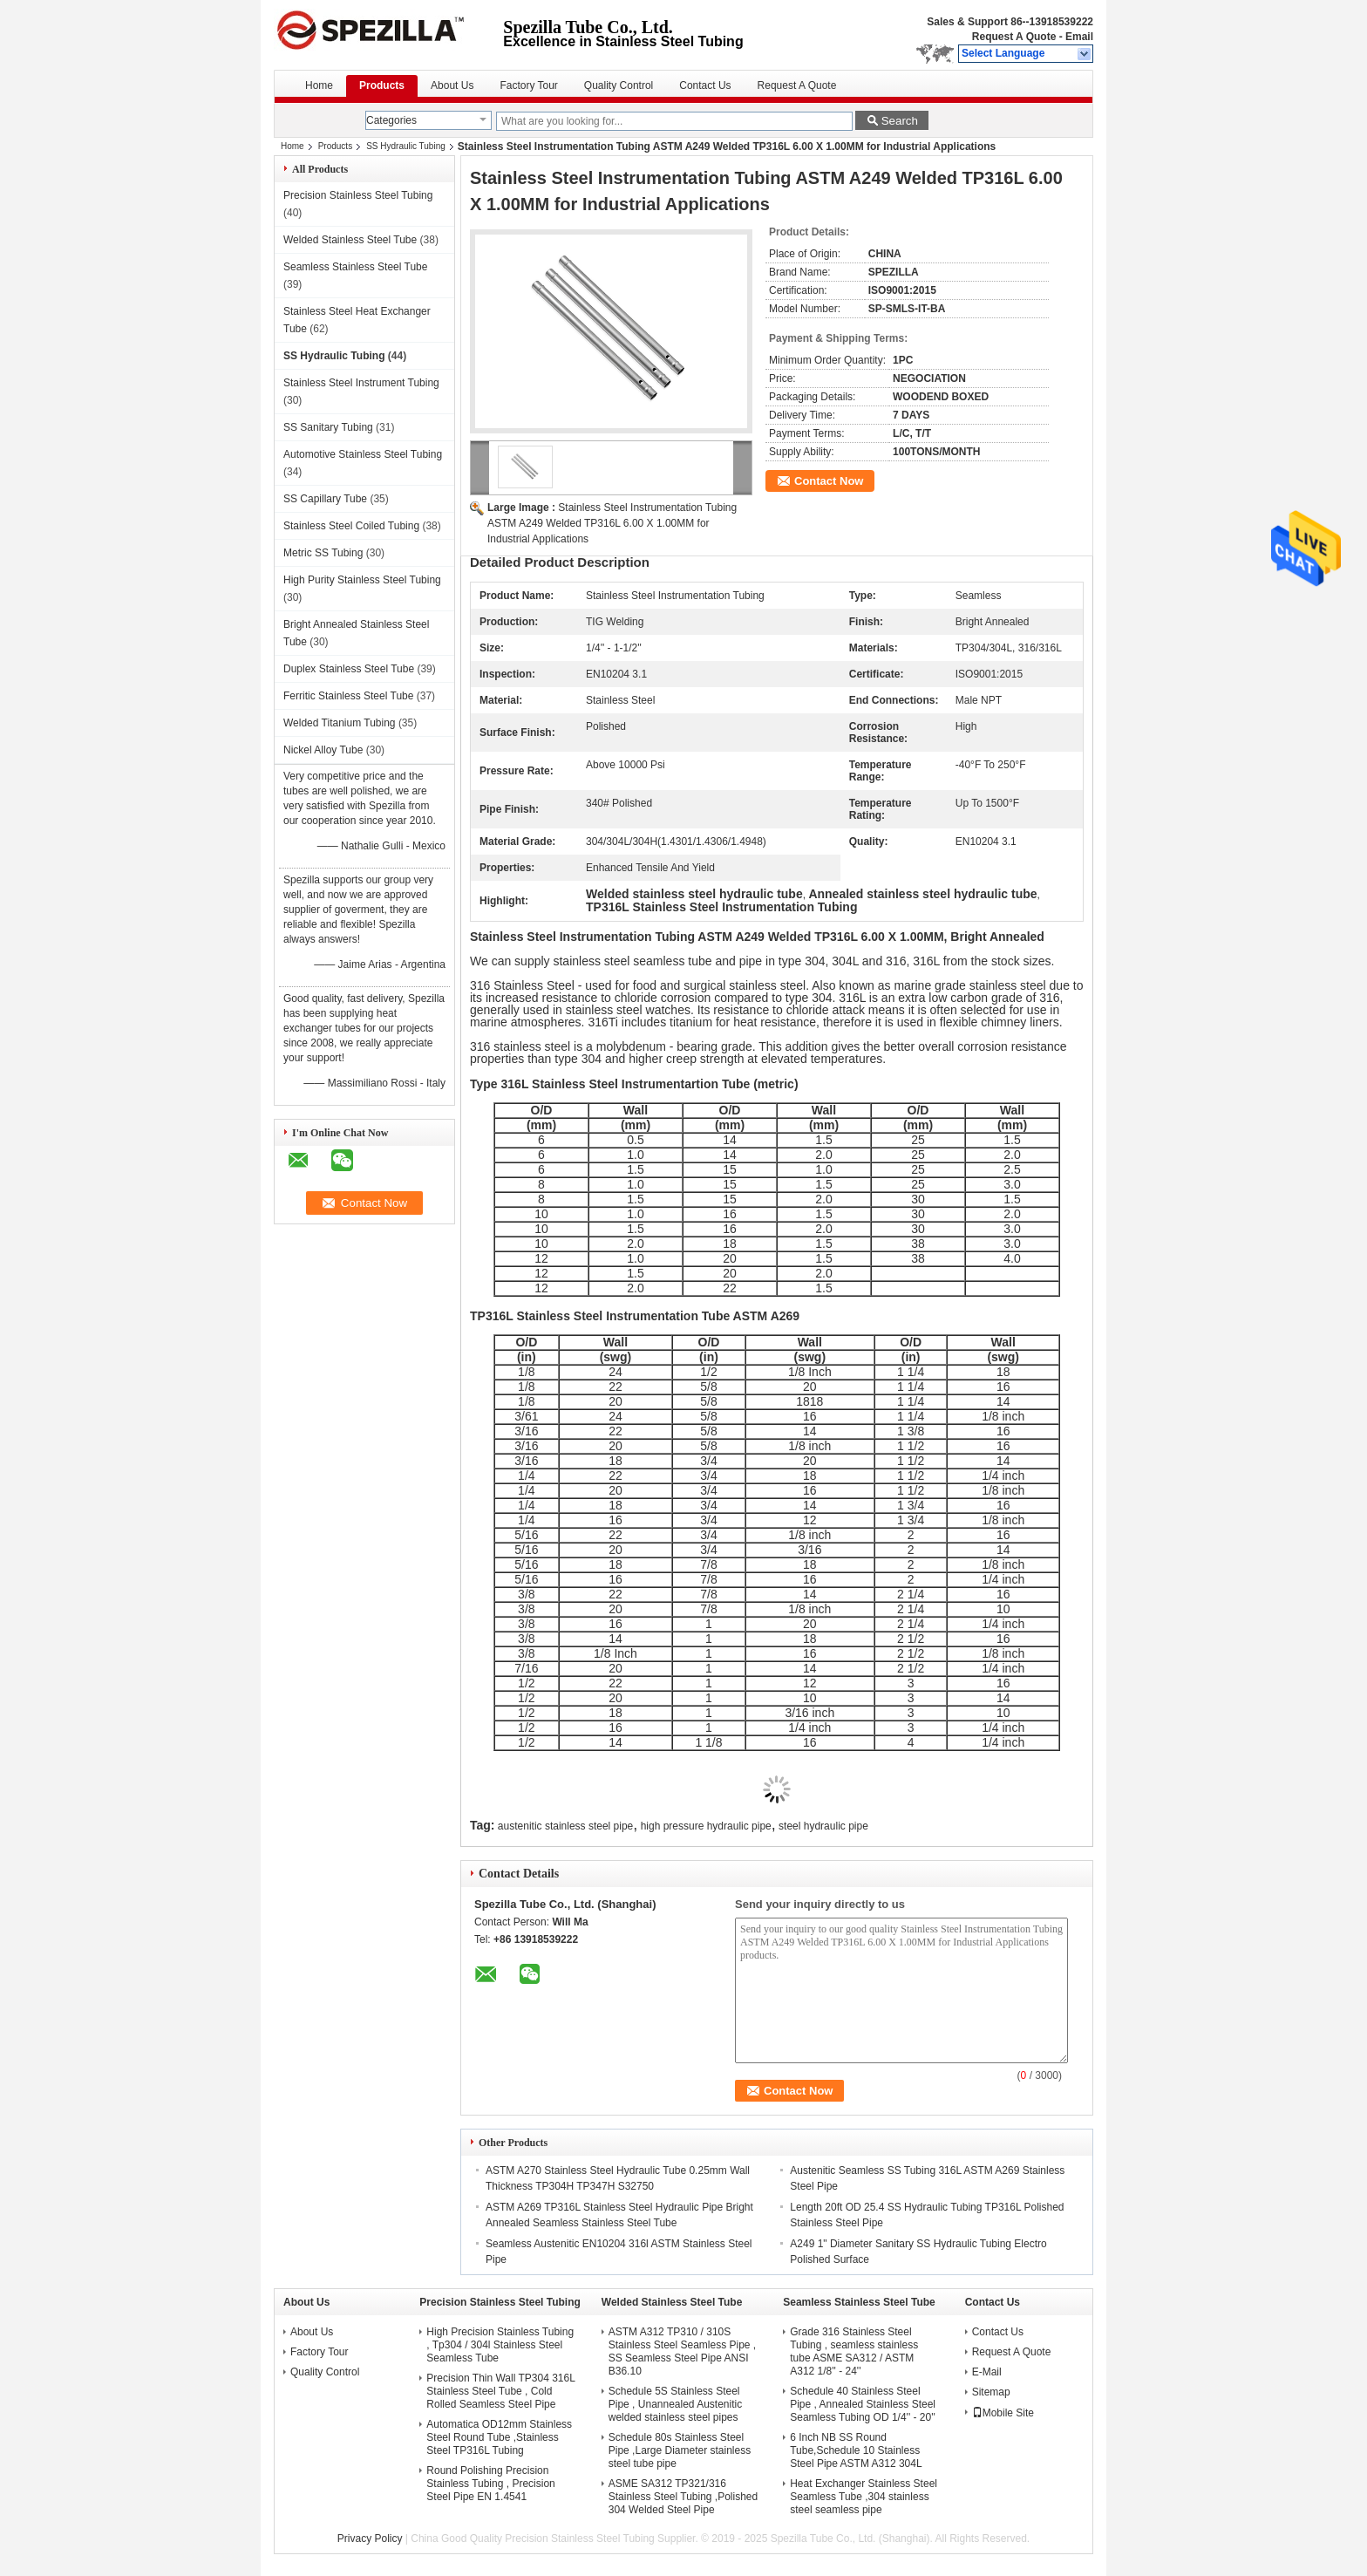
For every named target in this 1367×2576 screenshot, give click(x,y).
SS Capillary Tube (325, 499)
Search (899, 120)
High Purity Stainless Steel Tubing (362, 580)
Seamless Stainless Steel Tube (355, 267)
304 (591, 1059)
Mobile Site (1003, 2413)
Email (1079, 37)
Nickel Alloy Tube (323, 750)
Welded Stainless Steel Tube (350, 240)
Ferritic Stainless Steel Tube (348, 696)
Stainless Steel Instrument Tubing (361, 383)
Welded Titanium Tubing (339, 723)
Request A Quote (1014, 37)
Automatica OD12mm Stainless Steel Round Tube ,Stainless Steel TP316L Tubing (499, 2437)
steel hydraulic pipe (823, 1826)
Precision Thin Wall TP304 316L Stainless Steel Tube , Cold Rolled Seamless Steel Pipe (500, 2391)
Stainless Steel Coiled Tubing (351, 526)
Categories (391, 120)
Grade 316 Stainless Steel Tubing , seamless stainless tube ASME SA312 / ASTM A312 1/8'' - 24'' (854, 2351)
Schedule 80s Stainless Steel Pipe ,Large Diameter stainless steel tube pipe (680, 2450)
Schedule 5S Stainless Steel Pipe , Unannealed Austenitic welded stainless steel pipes (675, 2404)
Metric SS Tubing (323, 553)
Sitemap (991, 2392)
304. (823, 998)
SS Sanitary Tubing (328, 427)
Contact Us (705, 85)
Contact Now (828, 480)
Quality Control (618, 85)
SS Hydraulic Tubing (405, 146)
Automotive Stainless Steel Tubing (362, 454)
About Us (452, 85)
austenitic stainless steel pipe (565, 1826)
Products (382, 85)
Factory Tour (528, 85)
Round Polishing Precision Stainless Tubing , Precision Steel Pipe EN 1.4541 (490, 2483)
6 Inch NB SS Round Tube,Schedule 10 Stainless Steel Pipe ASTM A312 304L (856, 2450)
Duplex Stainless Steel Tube (348, 669)
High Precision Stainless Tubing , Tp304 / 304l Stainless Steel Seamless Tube (500, 2345)
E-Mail (987, 2372)
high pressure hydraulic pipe (706, 1826)
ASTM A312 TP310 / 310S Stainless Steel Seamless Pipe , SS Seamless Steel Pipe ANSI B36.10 (682, 2351)
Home (319, 85)
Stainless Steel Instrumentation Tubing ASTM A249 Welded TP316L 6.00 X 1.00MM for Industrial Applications (612, 523)
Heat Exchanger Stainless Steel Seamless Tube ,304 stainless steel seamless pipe (863, 2496)
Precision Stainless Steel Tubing (357, 195)
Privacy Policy (370, 2538)
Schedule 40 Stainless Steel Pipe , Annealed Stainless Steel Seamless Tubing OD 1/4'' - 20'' (862, 2404)
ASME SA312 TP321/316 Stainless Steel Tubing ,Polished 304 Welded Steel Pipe (683, 2496)
